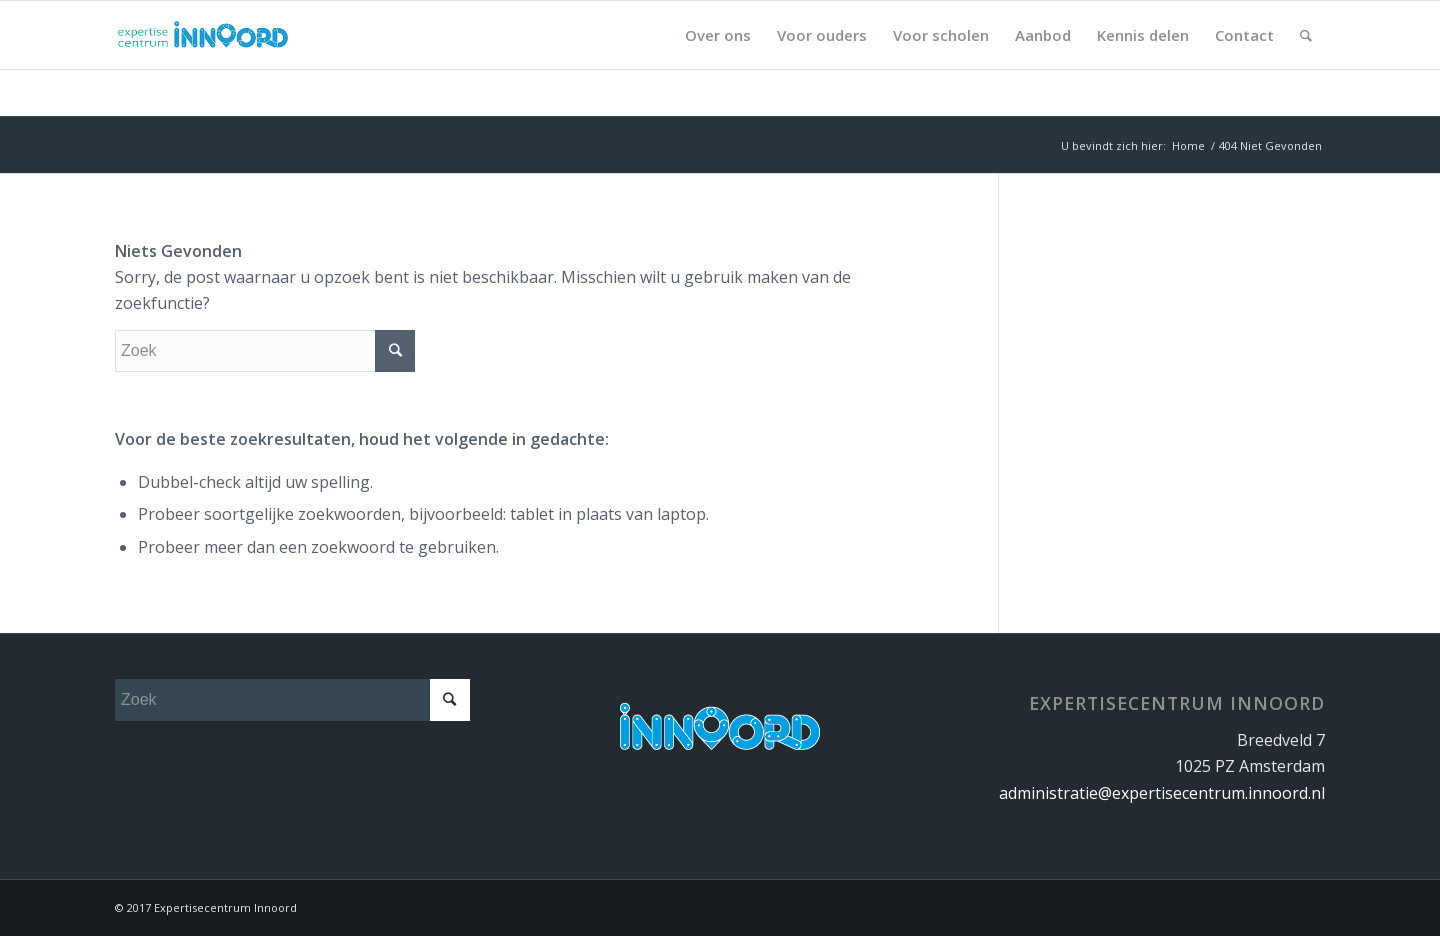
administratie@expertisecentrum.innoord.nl (1162, 793)
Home (1188, 145)
